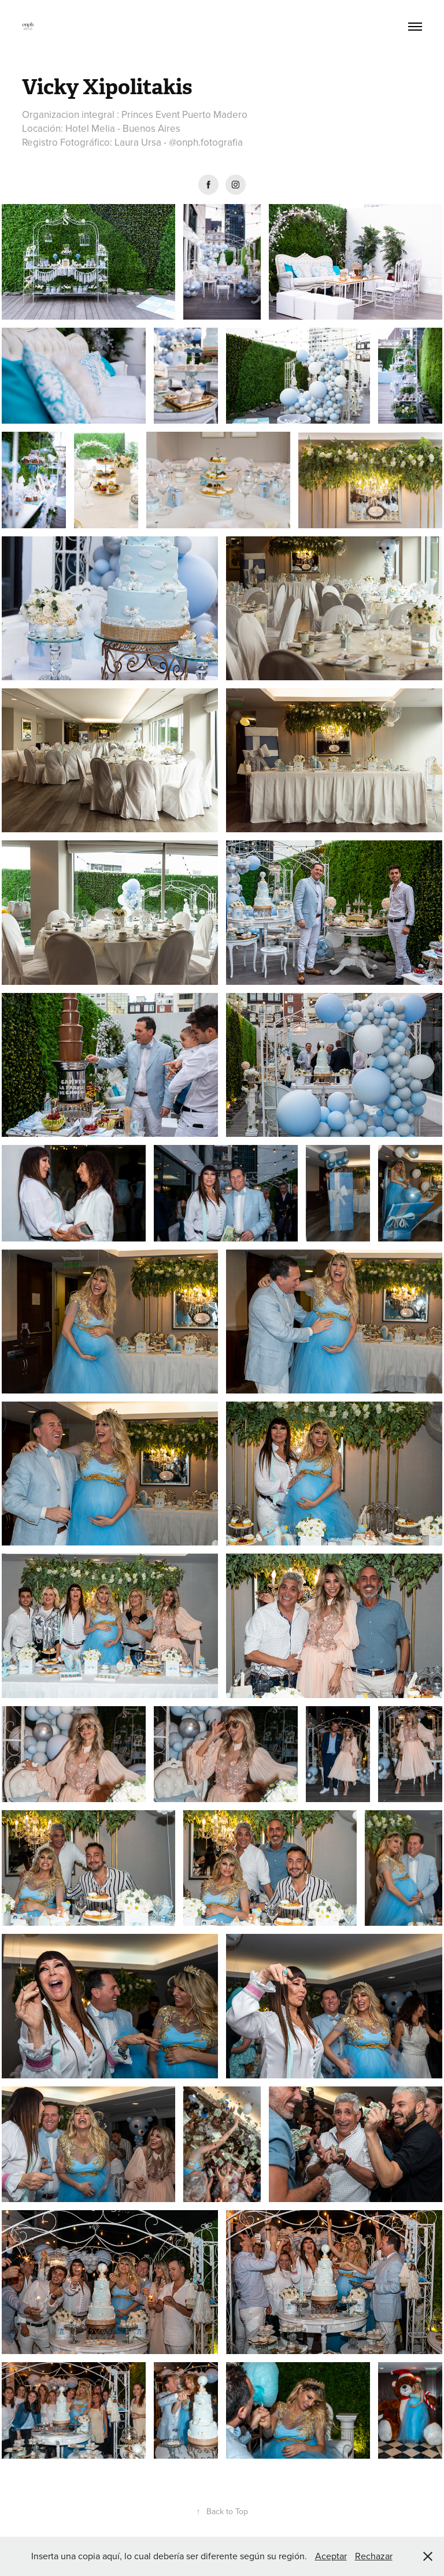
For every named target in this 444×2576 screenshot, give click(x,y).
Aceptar (331, 2555)
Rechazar (374, 2555)
